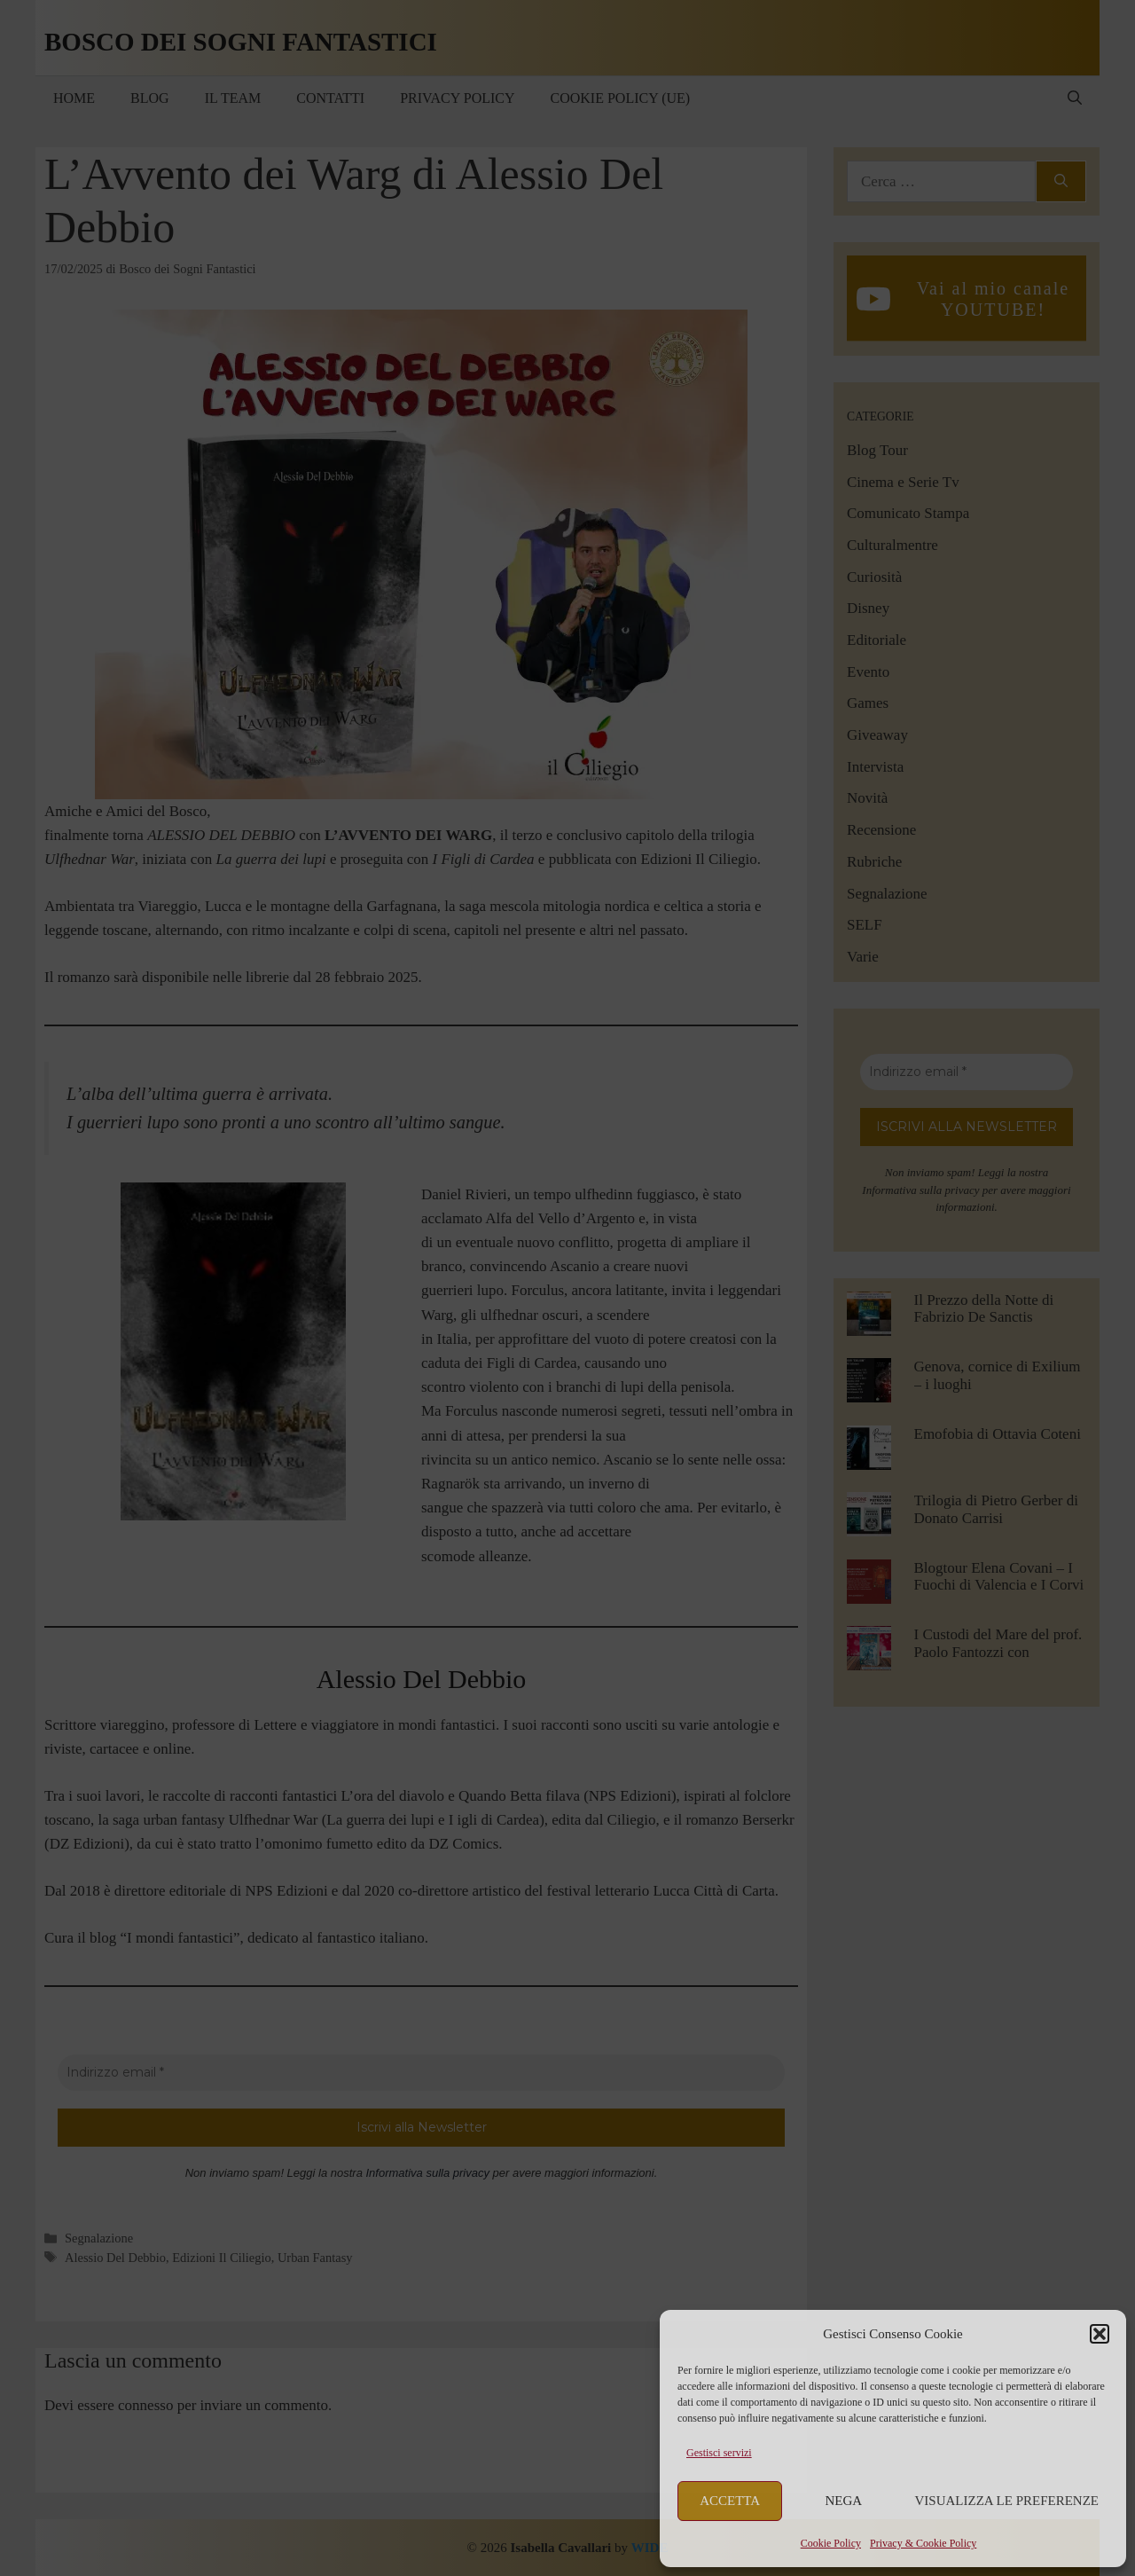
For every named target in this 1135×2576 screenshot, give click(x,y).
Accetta (730, 2501)
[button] (1099, 2334)
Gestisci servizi (719, 2452)
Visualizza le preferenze (1007, 2501)
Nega (844, 2501)
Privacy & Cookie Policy (923, 2543)
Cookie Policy (831, 2543)
